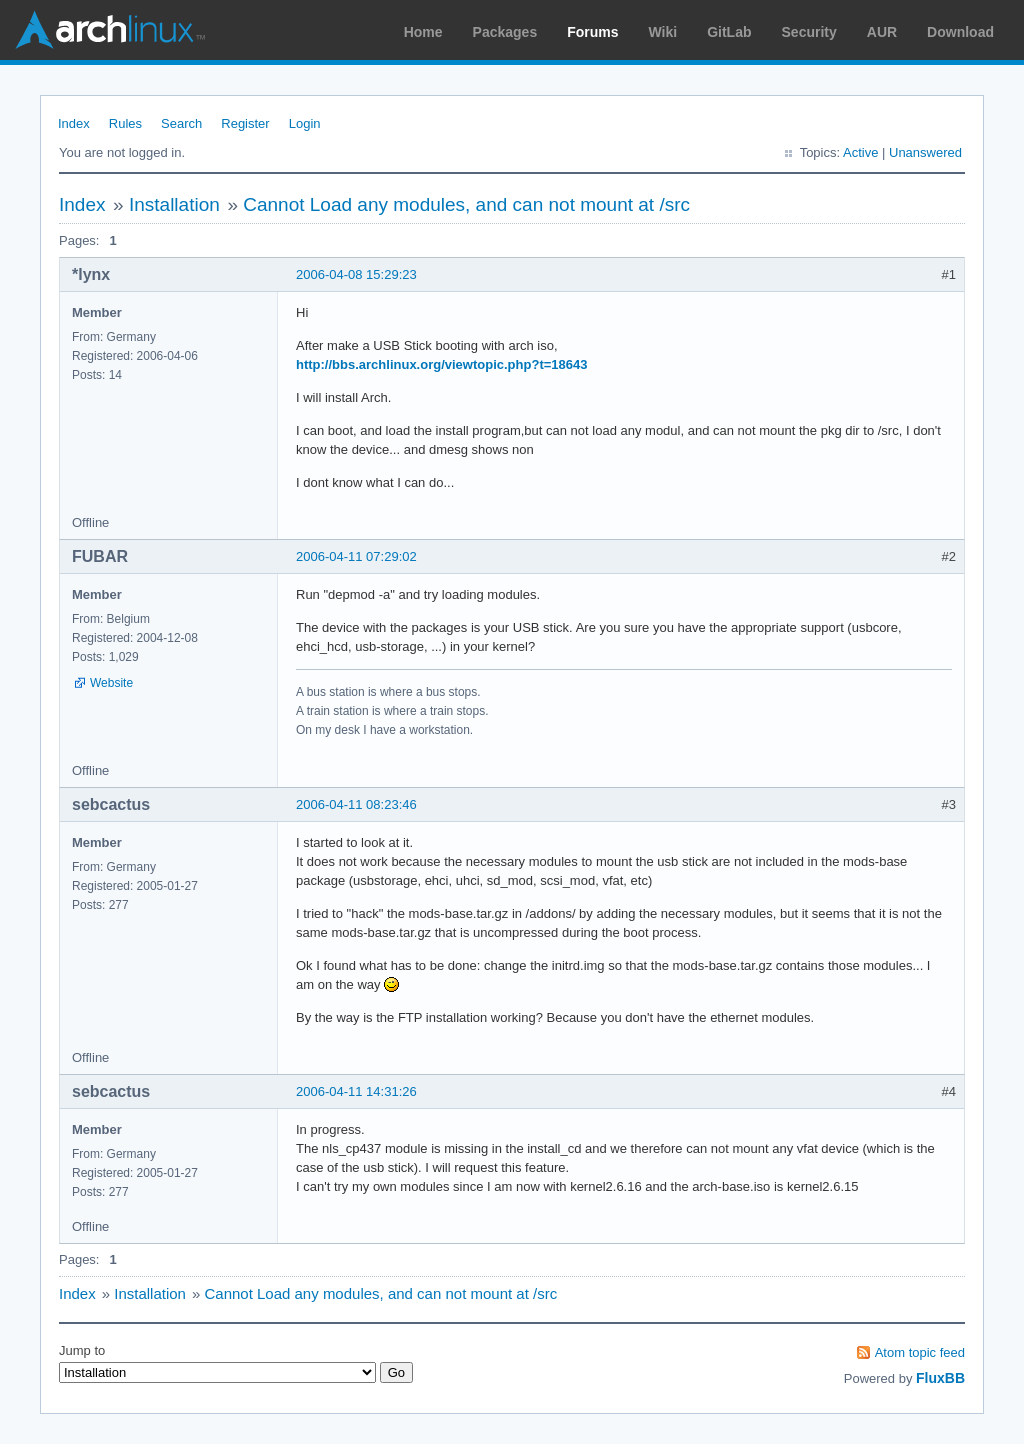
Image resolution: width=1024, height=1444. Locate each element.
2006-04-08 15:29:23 (356, 274)
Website (111, 683)
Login (305, 123)
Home (423, 32)
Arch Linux (110, 30)
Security (809, 32)
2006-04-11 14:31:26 (356, 1091)
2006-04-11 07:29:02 (356, 556)
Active (860, 152)
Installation (174, 204)
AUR (882, 32)
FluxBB (940, 1378)
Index (74, 123)
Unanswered (925, 152)
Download (960, 32)
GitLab (729, 32)
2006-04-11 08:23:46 (356, 804)
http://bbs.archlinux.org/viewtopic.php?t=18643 (441, 364)
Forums (592, 32)
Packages (505, 32)
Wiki (663, 32)
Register (245, 123)
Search (181, 123)
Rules (125, 123)
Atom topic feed (920, 1352)
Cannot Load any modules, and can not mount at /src (466, 204)
